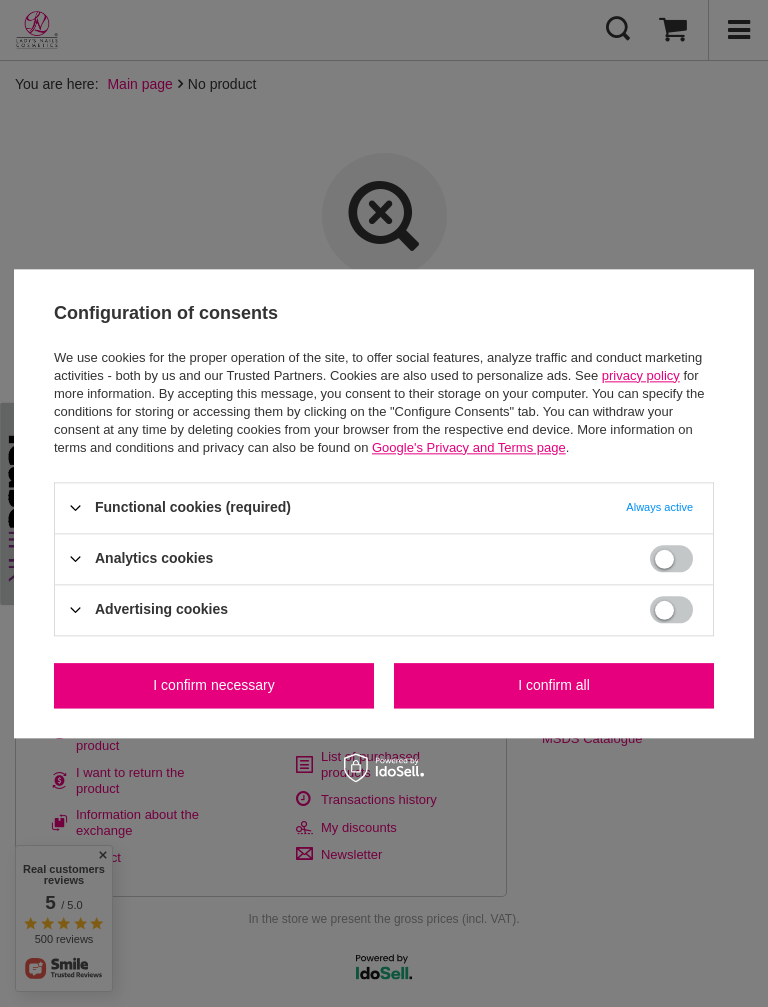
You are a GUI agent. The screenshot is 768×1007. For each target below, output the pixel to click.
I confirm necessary (213, 685)
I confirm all (554, 685)
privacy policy (641, 375)
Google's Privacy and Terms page (469, 447)
